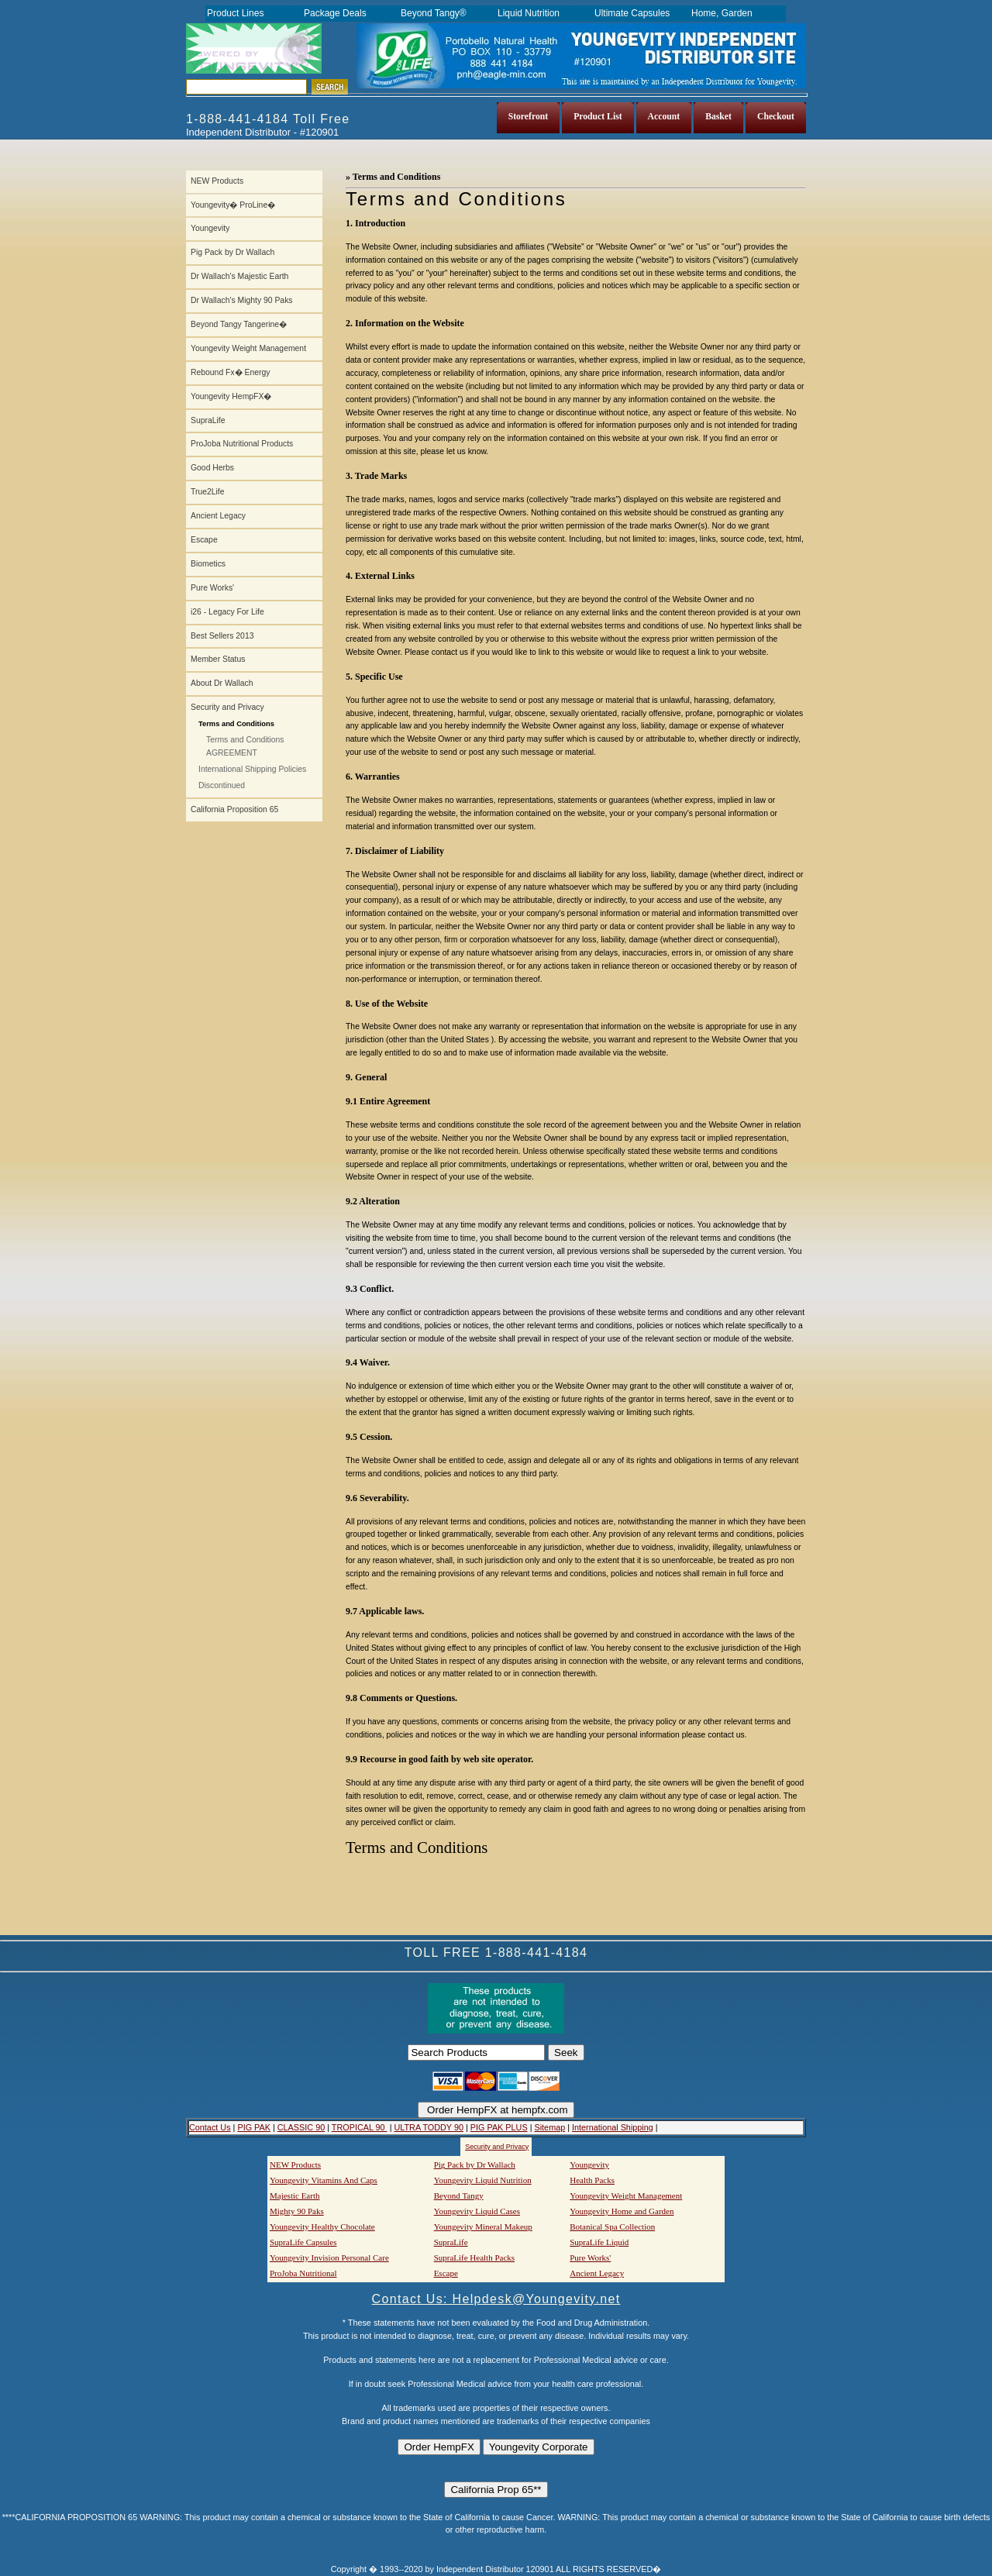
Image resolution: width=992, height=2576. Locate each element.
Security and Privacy (227, 707)
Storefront (528, 117)
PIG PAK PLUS (499, 2127)
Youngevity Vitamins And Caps (323, 2180)
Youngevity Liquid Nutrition (483, 2180)
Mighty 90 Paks (297, 2211)
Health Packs (592, 2180)
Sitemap (549, 2127)
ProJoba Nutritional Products (242, 443)
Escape (204, 540)
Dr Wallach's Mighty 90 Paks (242, 300)
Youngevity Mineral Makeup (483, 2226)
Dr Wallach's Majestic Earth (239, 276)
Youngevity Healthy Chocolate (322, 2226)
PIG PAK (253, 2127)
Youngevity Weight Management (248, 348)
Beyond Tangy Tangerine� (239, 324)
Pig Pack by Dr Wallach (232, 252)
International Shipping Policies (252, 769)
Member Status (218, 659)
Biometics (208, 564)
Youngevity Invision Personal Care (329, 2257)
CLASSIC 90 (301, 2127)
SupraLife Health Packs (474, 2257)
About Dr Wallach (222, 683)
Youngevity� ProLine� (233, 205)
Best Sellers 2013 (222, 636)
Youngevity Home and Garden (621, 2211)
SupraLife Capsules (303, 2242)
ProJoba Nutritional (303, 2273)
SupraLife (208, 420)
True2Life (208, 491)
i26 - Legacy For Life (227, 612)
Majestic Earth (294, 2195)
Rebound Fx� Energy (230, 372)
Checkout (775, 117)
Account (664, 117)
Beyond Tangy (459, 2195)
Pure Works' (212, 588)
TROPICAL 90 (360, 2127)
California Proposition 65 (234, 809)
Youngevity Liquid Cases (477, 2211)
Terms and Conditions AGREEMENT (245, 746)
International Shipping (612, 2127)
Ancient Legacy (218, 515)
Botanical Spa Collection (612, 2226)
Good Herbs (212, 467)
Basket (718, 117)
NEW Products (217, 181)
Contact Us (210, 2127)
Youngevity (210, 228)
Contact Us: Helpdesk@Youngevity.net (496, 2299)
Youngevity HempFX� (231, 396)
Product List (598, 117)
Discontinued (221, 785)
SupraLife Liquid (599, 2242)
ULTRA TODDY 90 (428, 2127)
